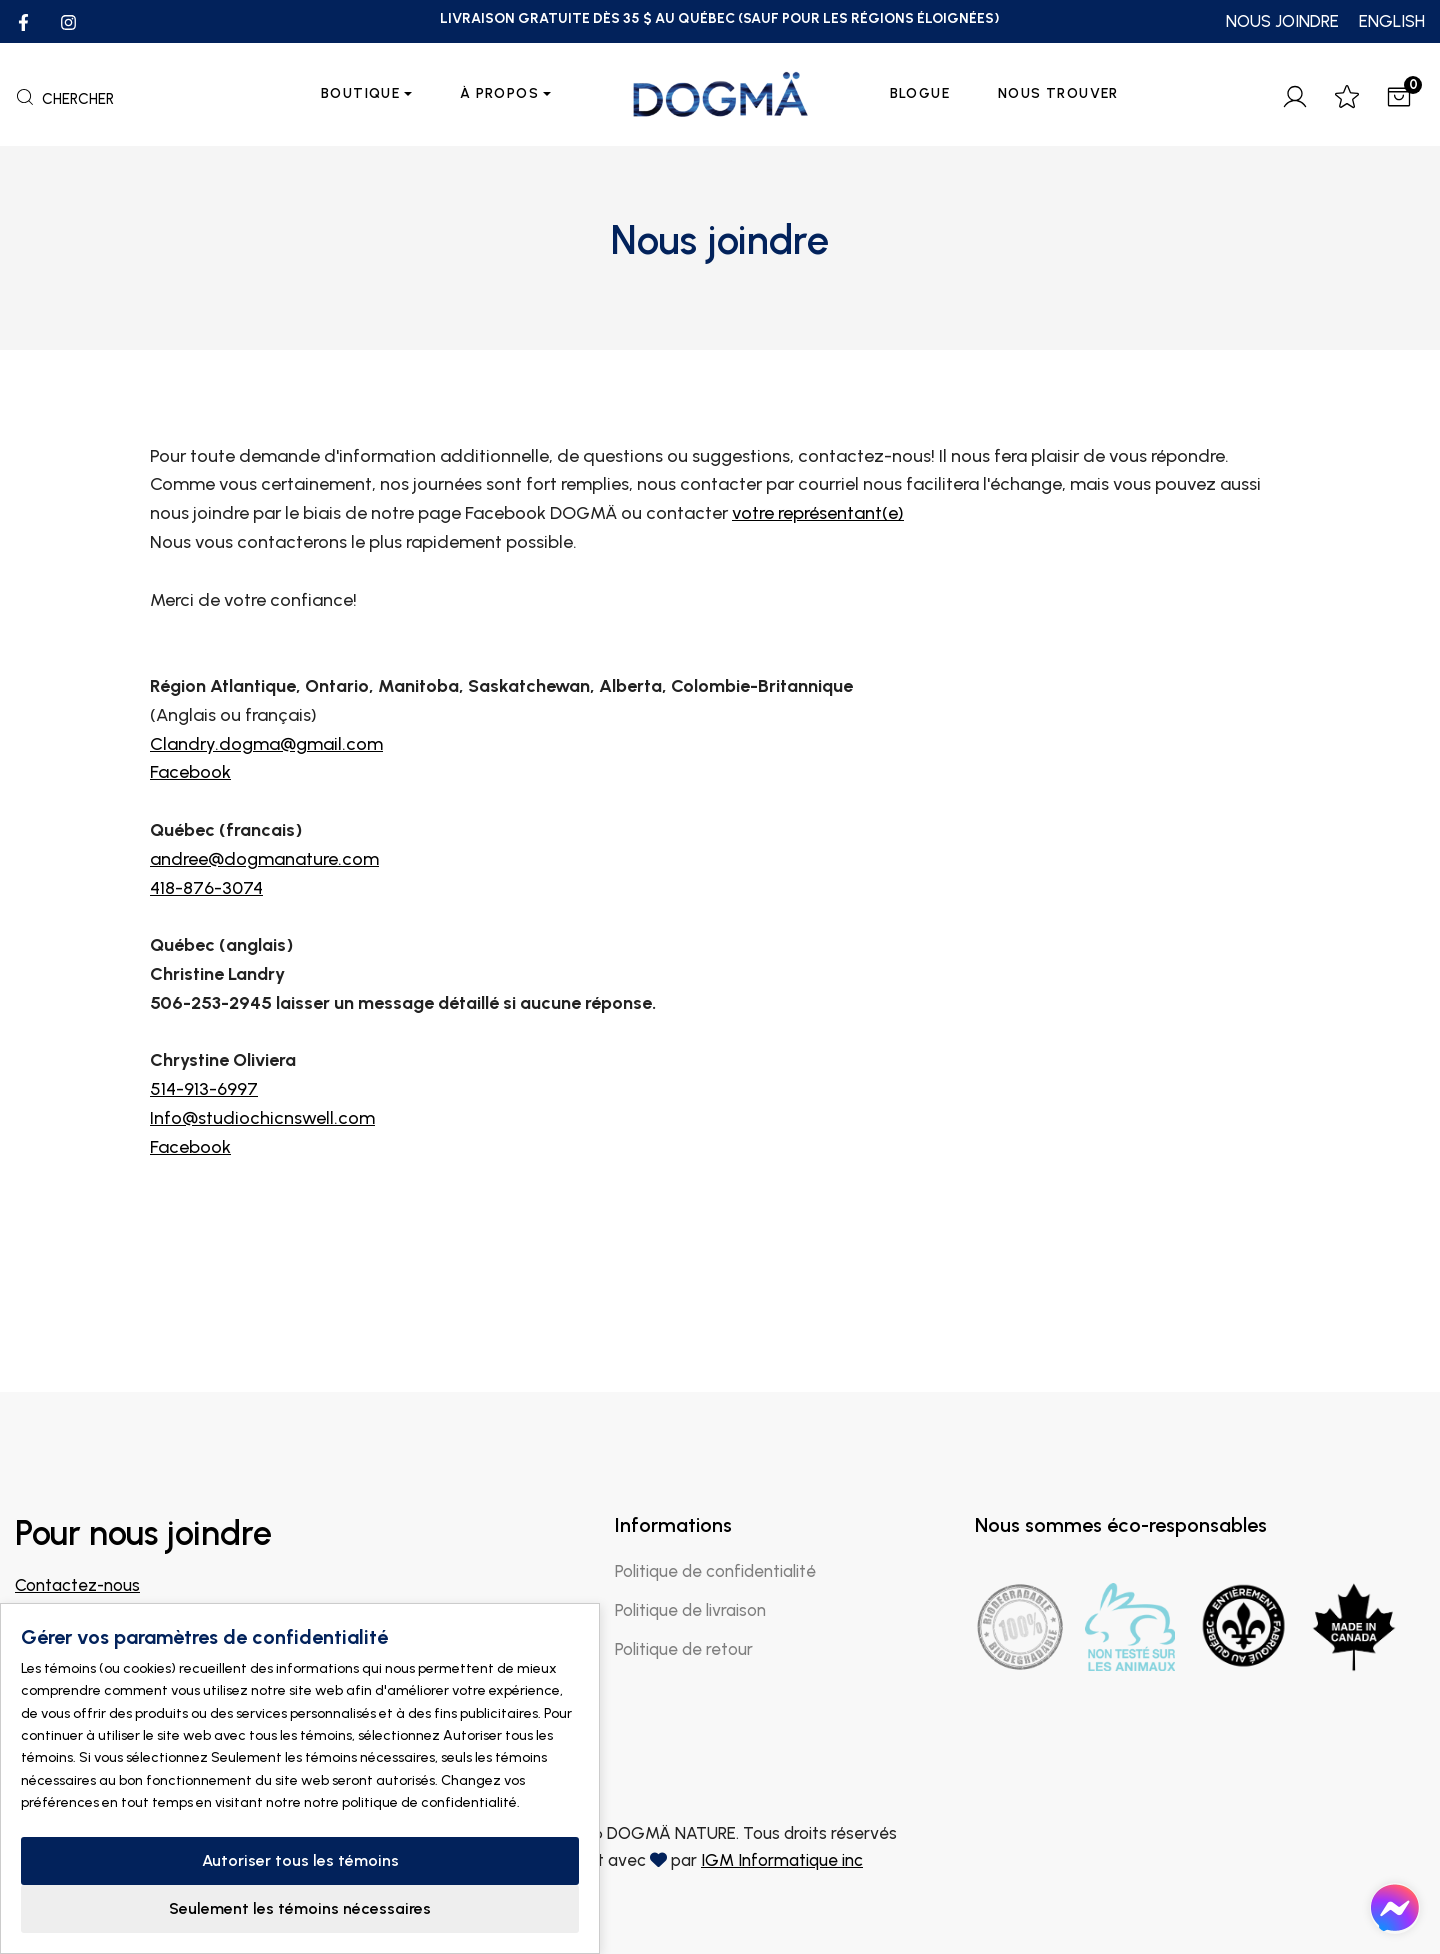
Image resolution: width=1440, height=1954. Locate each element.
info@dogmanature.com (108, 1612)
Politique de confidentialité (715, 1571)
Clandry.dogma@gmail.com (266, 836)
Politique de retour (684, 1649)
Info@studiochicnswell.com (262, 1210)
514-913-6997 (204, 1182)
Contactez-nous (77, 1585)
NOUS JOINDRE (1282, 21)
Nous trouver (1058, 93)
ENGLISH (1392, 21)
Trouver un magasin (105, 1710)
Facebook (190, 865)
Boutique (360, 93)
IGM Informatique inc (782, 1860)
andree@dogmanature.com (264, 951)
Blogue (920, 93)
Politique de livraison (690, 1610)
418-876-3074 (206, 980)
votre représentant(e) (818, 606)
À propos (499, 93)
